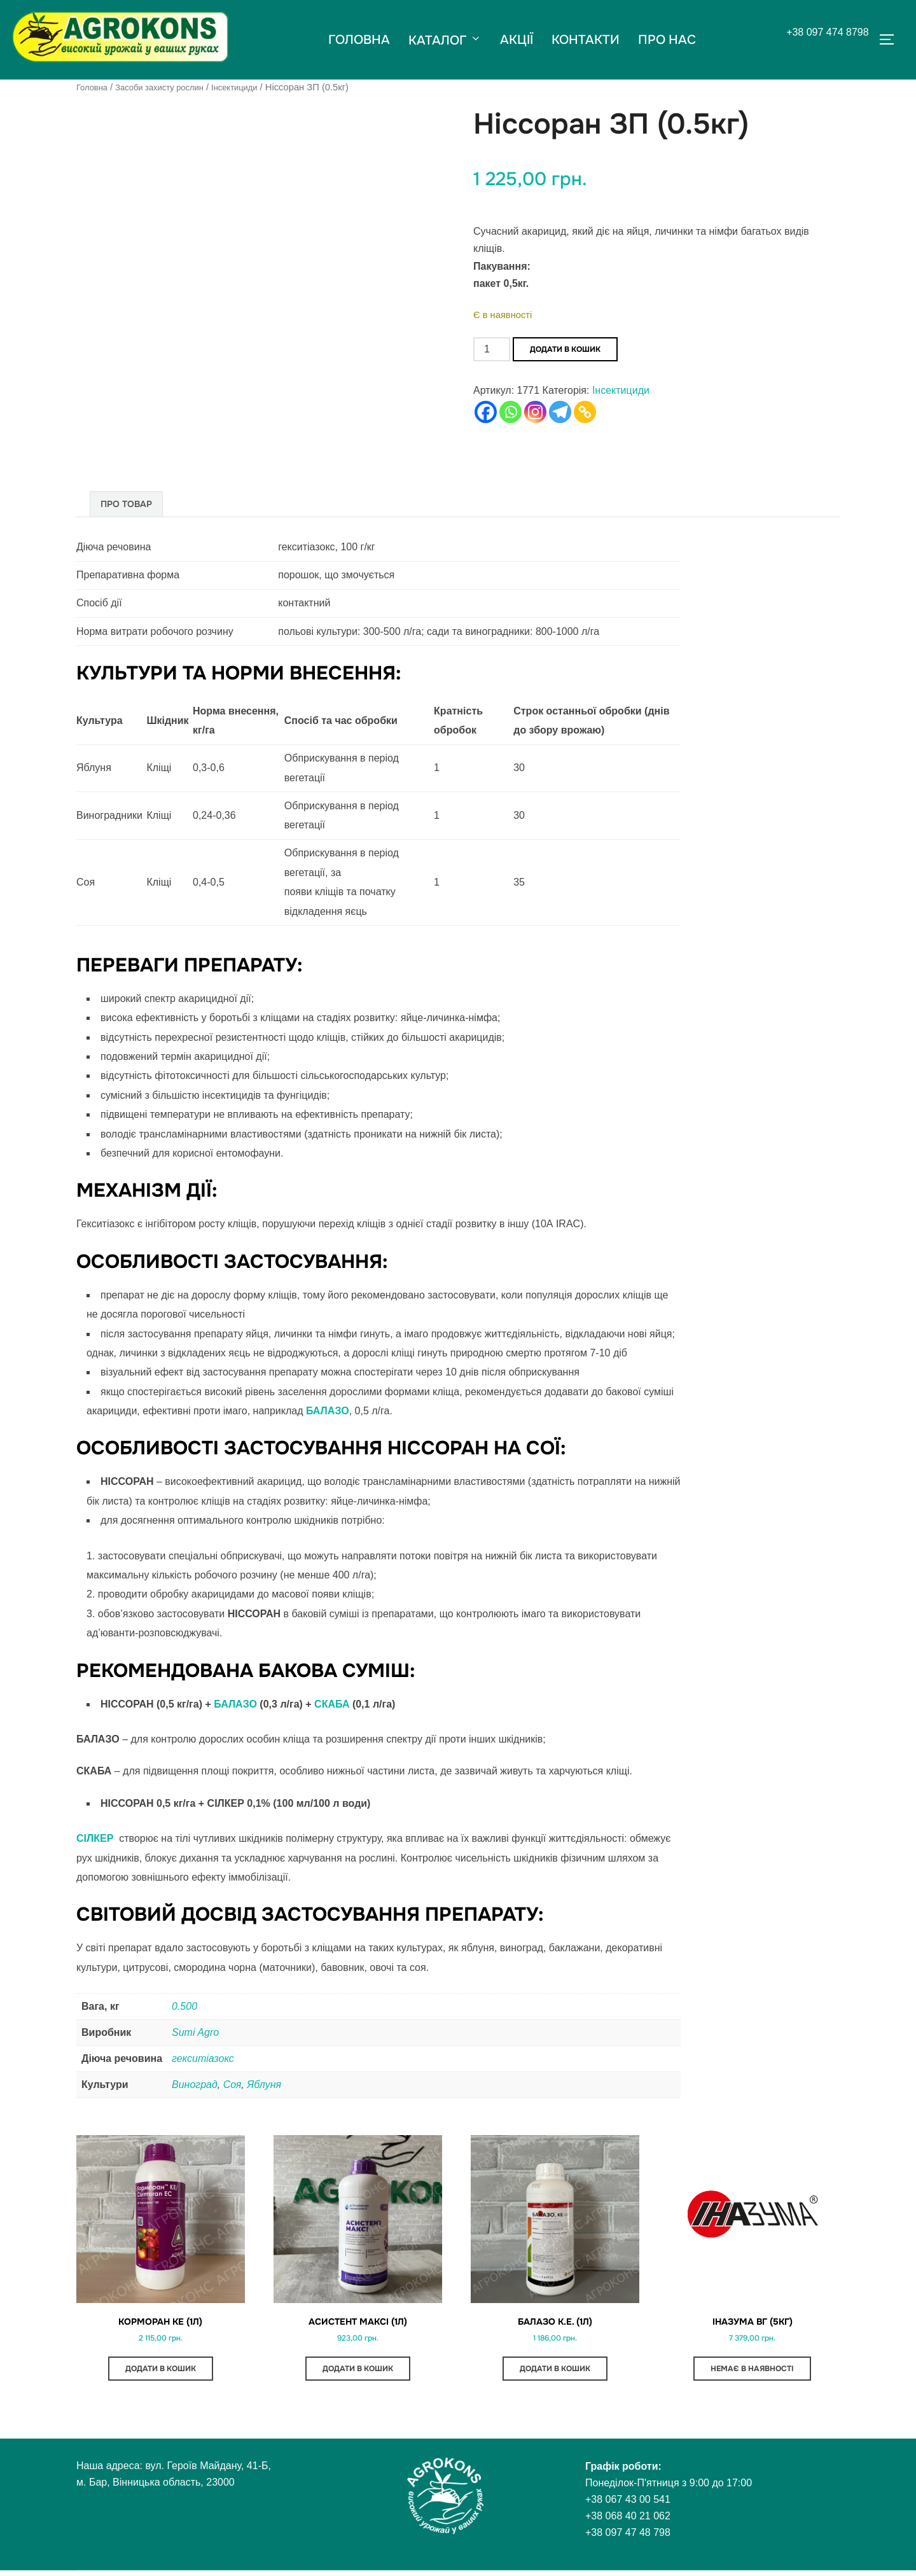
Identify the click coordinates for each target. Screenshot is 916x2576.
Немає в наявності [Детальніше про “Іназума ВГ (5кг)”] (752, 2374)
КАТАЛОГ (444, 40)
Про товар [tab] (126, 503)
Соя (232, 2083)
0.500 (184, 2005)
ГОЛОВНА (358, 39)
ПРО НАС (668, 39)
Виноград (195, 2083)
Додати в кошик (565, 349)
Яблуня (264, 2083)
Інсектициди (254, 86)
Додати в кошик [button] (160, 2374)
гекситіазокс (203, 2057)
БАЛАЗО (237, 1702)
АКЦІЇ (516, 39)
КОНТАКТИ (586, 39)
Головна (94, 86)
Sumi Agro (195, 2031)
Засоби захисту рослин (170, 86)
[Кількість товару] (491, 349)
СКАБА (333, 1702)
